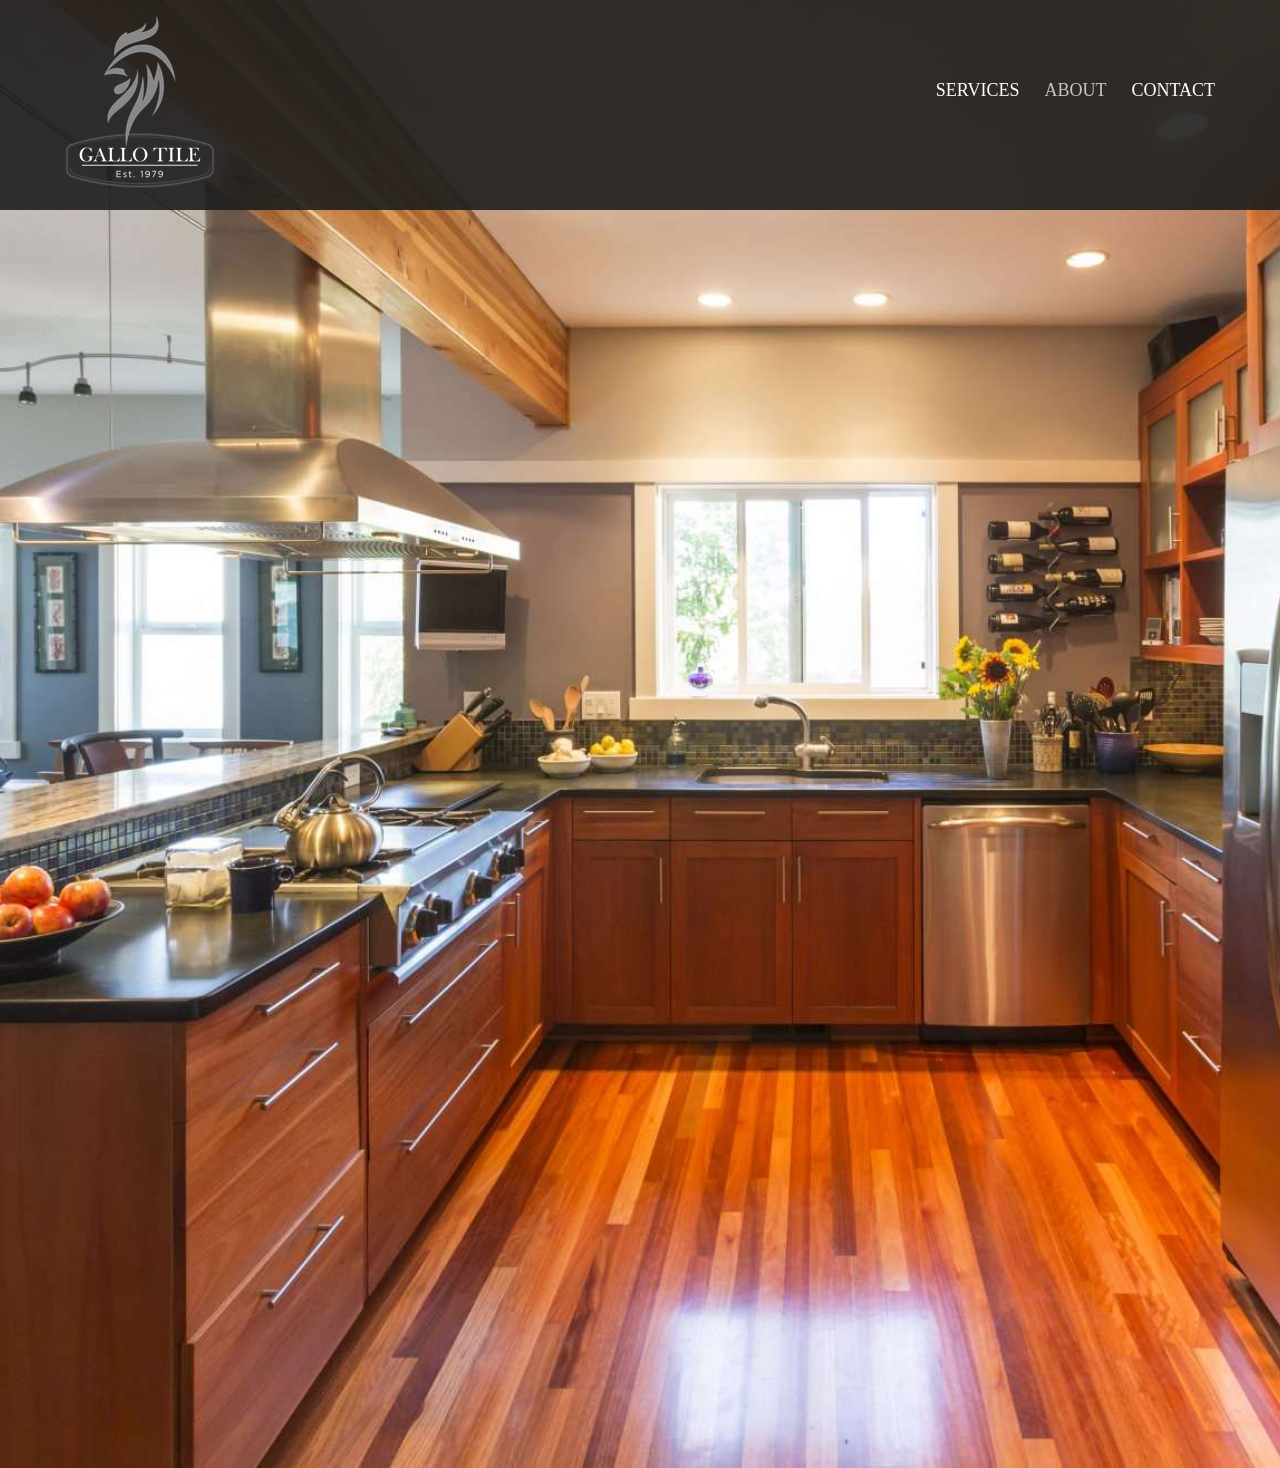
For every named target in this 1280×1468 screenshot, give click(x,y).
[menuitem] (978, 90)
